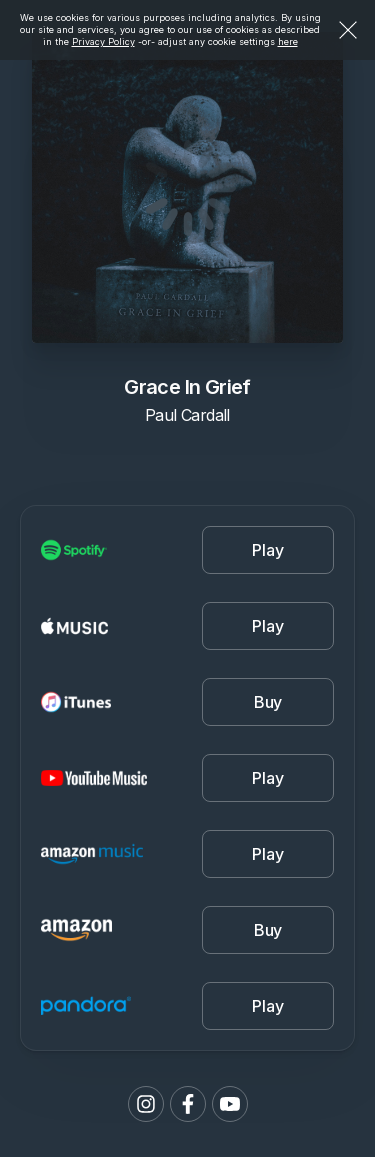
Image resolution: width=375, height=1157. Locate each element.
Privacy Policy (103, 41)
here (288, 41)
